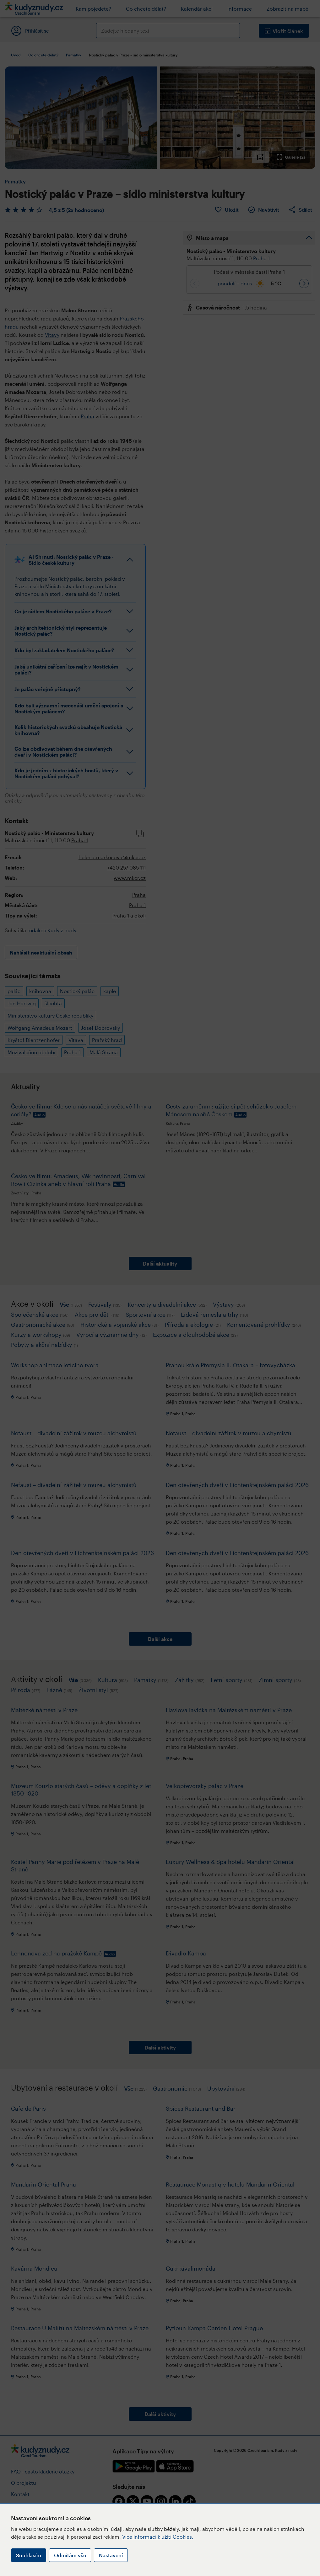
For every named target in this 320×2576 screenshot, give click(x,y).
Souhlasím (28, 2555)
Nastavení (111, 2555)
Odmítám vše (70, 2555)
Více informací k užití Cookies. (157, 2537)
